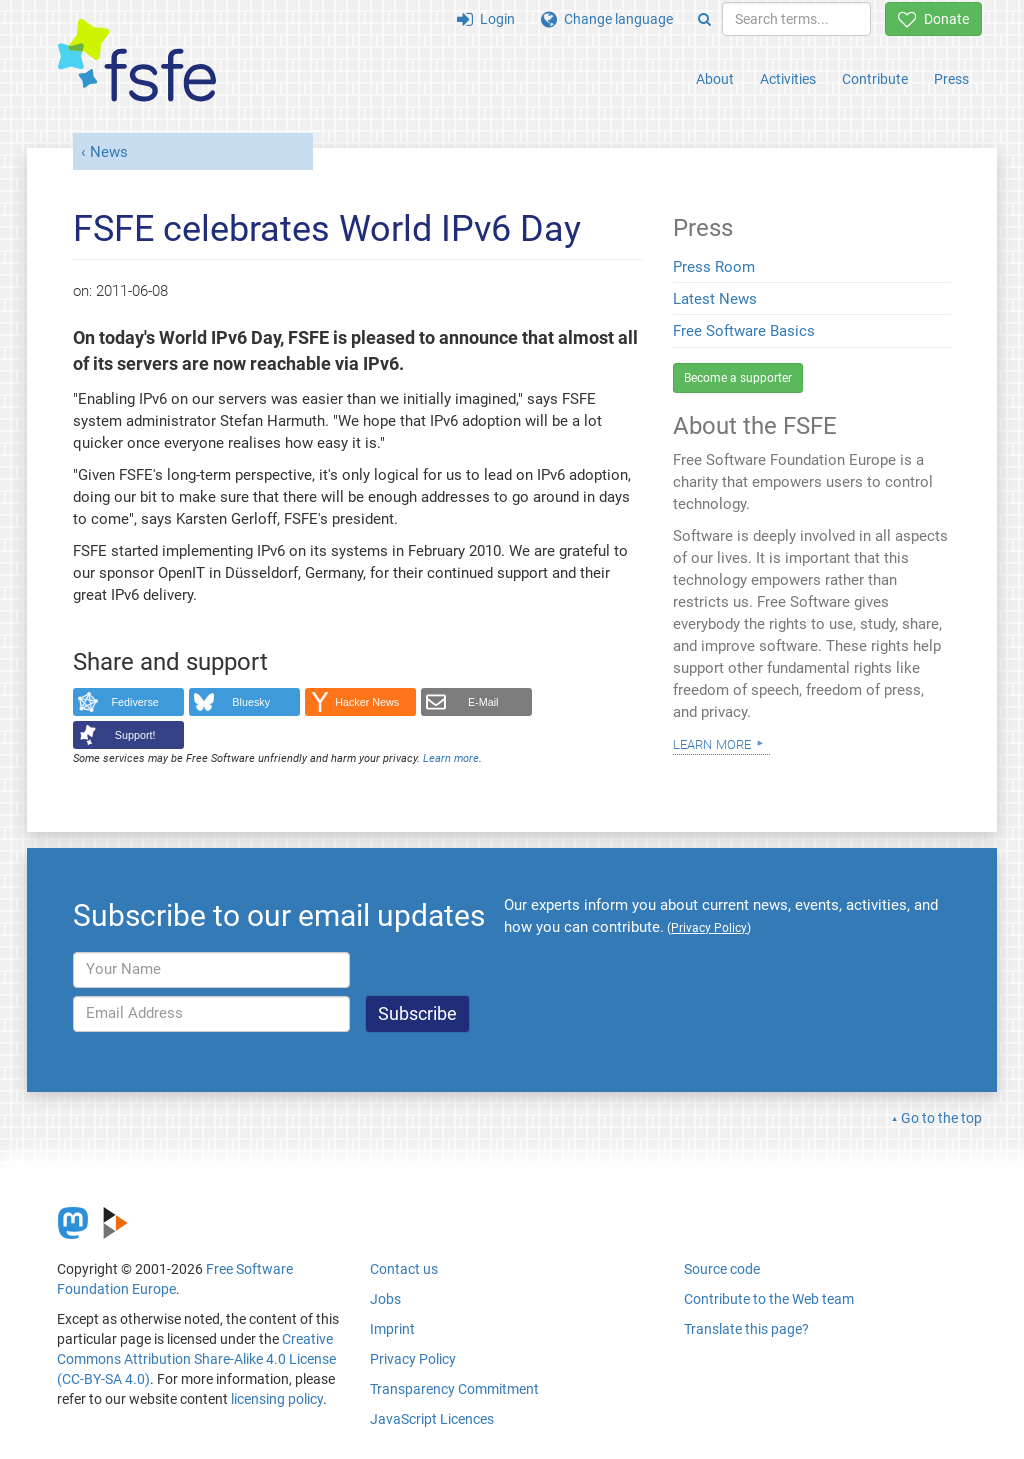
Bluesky (251, 702)
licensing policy (277, 1399)
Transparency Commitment (454, 1389)
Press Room (714, 267)
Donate (933, 19)
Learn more (451, 758)
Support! (135, 735)
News (109, 152)
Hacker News (367, 702)
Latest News (715, 299)
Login (486, 19)
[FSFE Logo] (137, 61)
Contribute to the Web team (769, 1299)
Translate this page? (746, 1329)
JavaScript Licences (432, 1419)
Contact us (404, 1269)
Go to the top (941, 1118)
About (715, 79)
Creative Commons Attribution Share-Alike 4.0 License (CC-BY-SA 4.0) (196, 1359)
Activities (788, 79)
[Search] (704, 19)
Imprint (392, 1329)
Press (951, 79)
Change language (607, 19)
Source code (722, 1269)
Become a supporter (738, 378)
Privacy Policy (413, 1359)
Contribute (875, 79)
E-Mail (483, 702)
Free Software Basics (744, 331)
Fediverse (135, 702)
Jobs (385, 1299)
